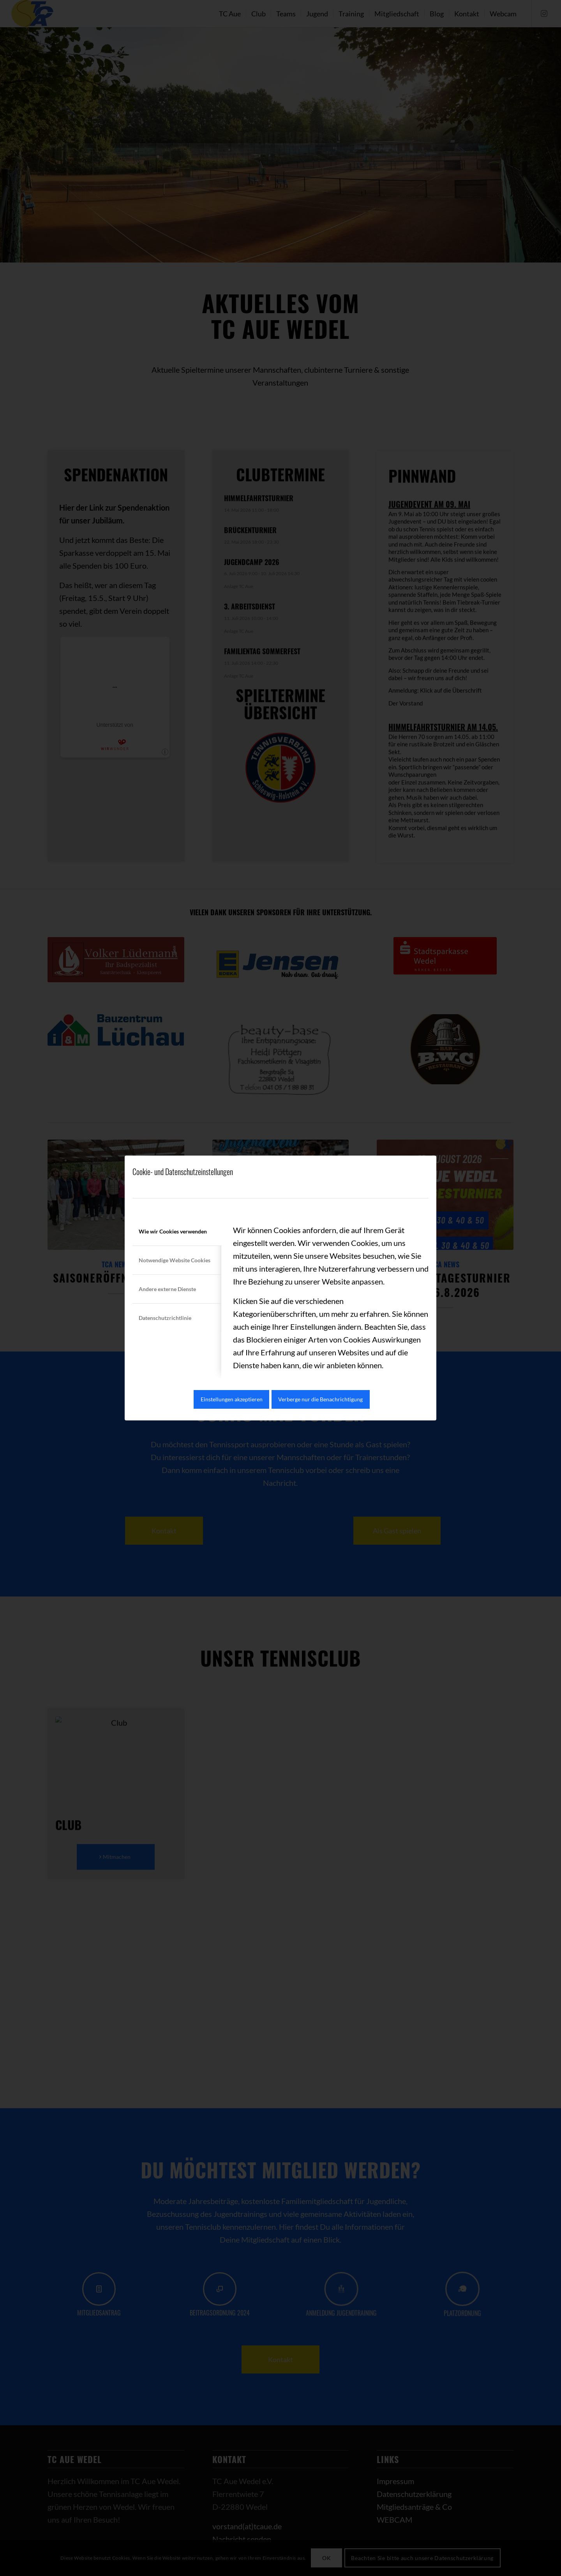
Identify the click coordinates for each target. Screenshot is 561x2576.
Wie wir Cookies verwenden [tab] (173, 1231)
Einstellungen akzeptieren (232, 1399)
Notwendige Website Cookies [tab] (174, 1260)
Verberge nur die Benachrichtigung (320, 1399)
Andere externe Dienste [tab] (167, 1289)
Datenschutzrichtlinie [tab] (165, 1317)
